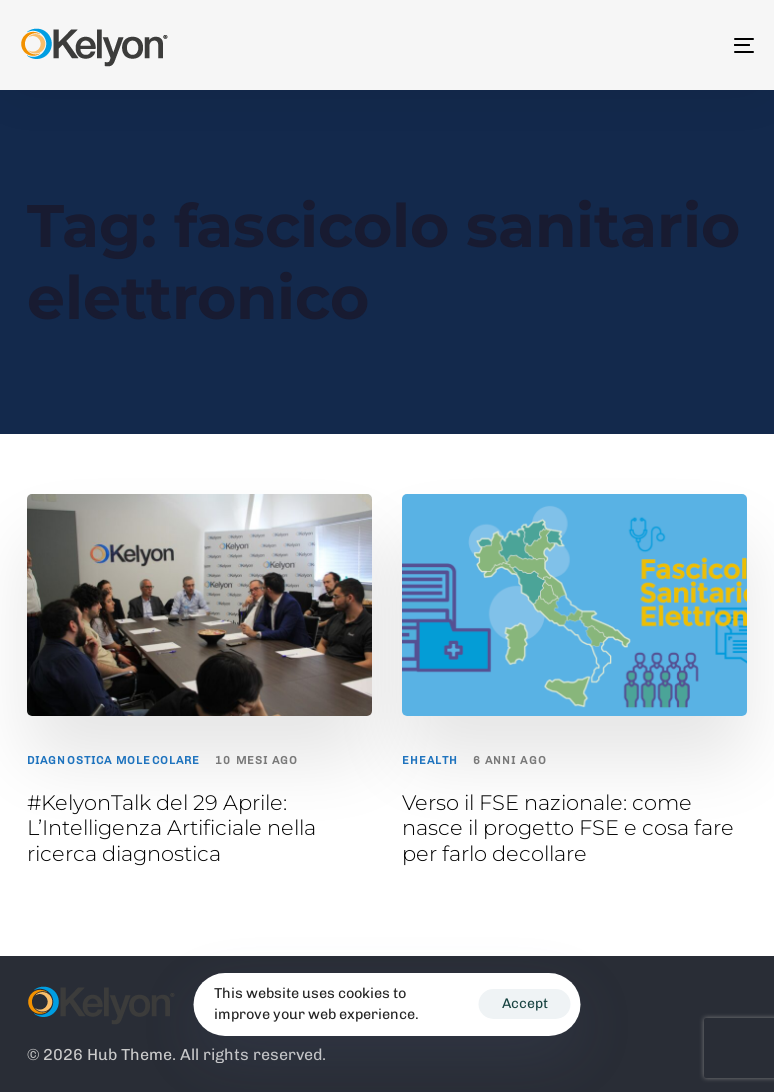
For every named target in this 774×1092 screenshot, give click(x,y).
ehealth (430, 760)
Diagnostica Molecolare (113, 760)
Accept (525, 1003)
